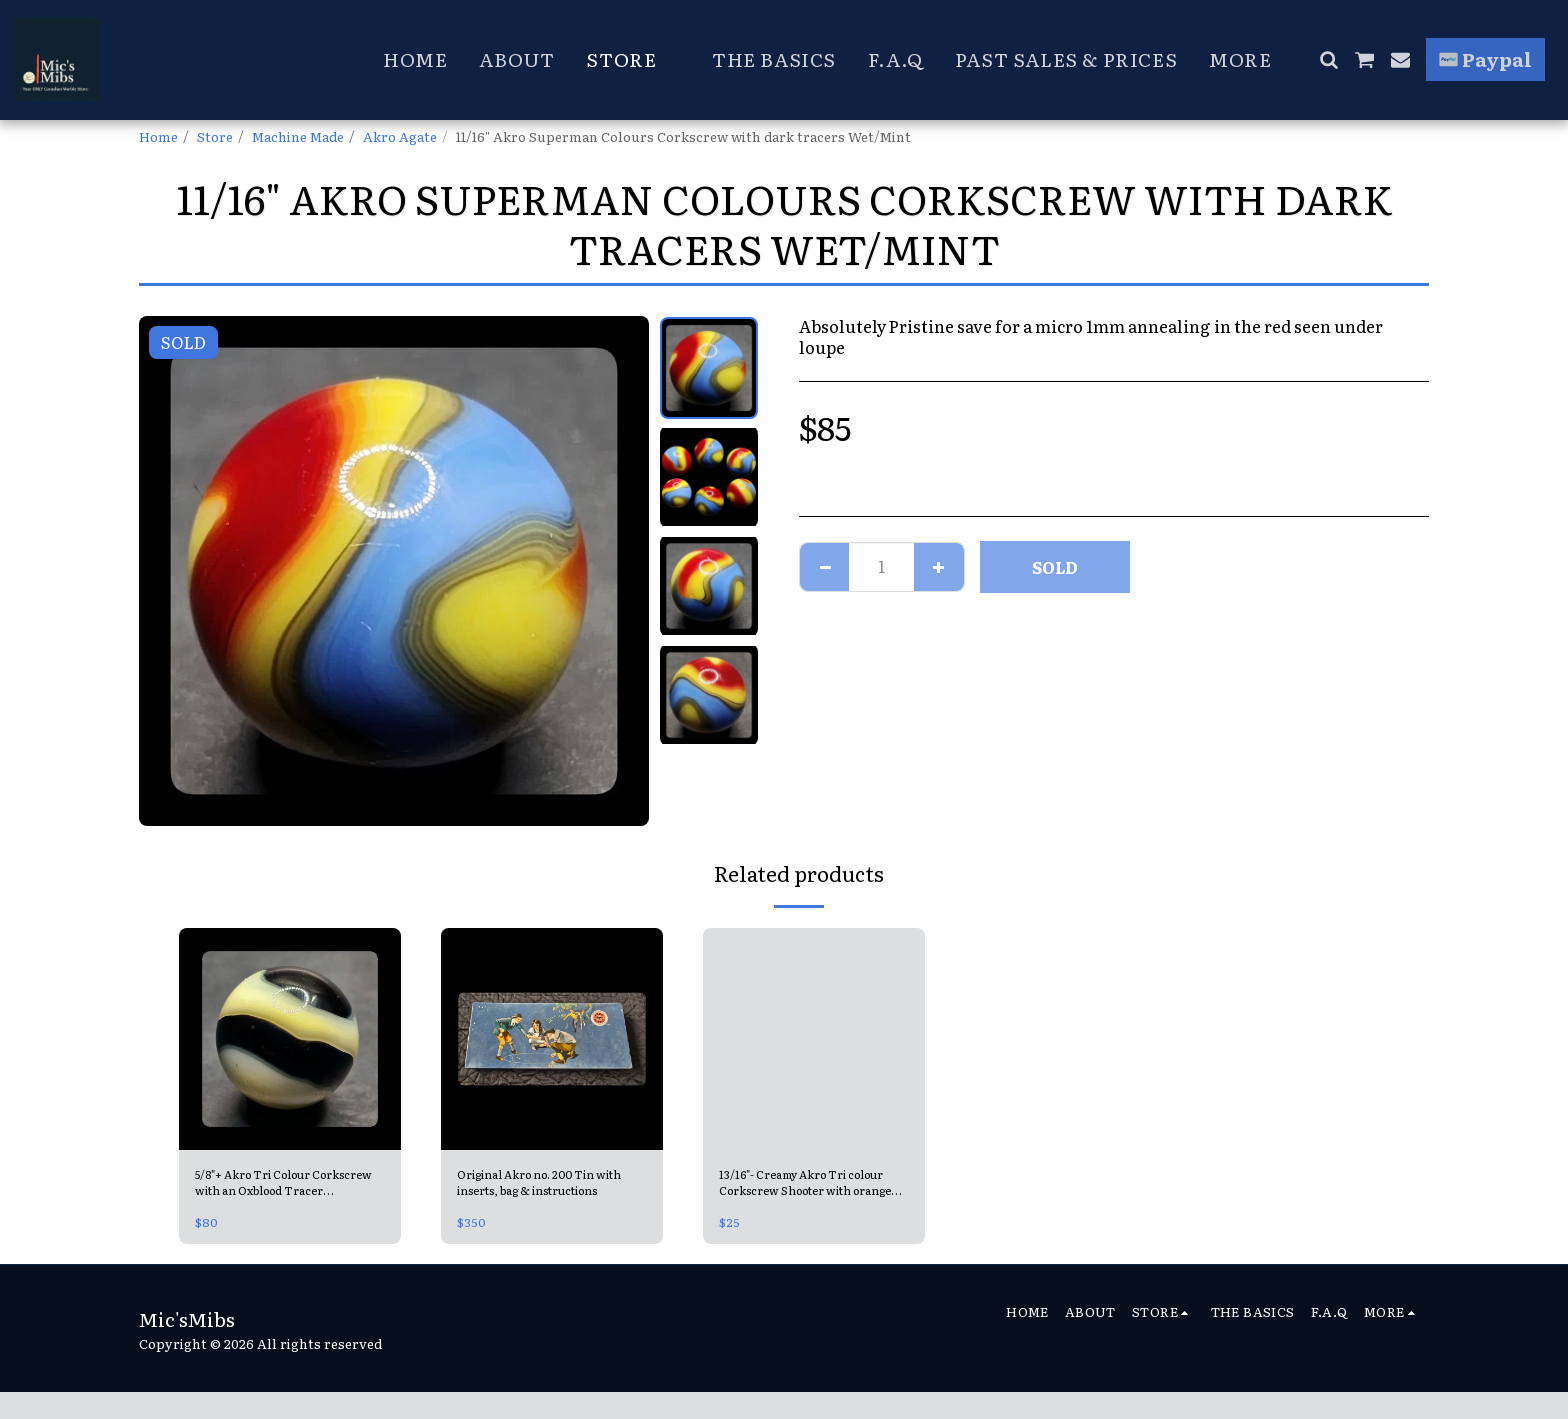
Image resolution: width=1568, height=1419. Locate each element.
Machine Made (298, 136)
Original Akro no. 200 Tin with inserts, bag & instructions (539, 1186)
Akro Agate (400, 136)
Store (215, 136)
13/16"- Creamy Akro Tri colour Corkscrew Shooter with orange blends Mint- (806, 1186)
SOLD (1055, 567)
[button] (1328, 59)
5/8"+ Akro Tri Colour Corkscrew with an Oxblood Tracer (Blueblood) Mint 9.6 (285, 1186)
